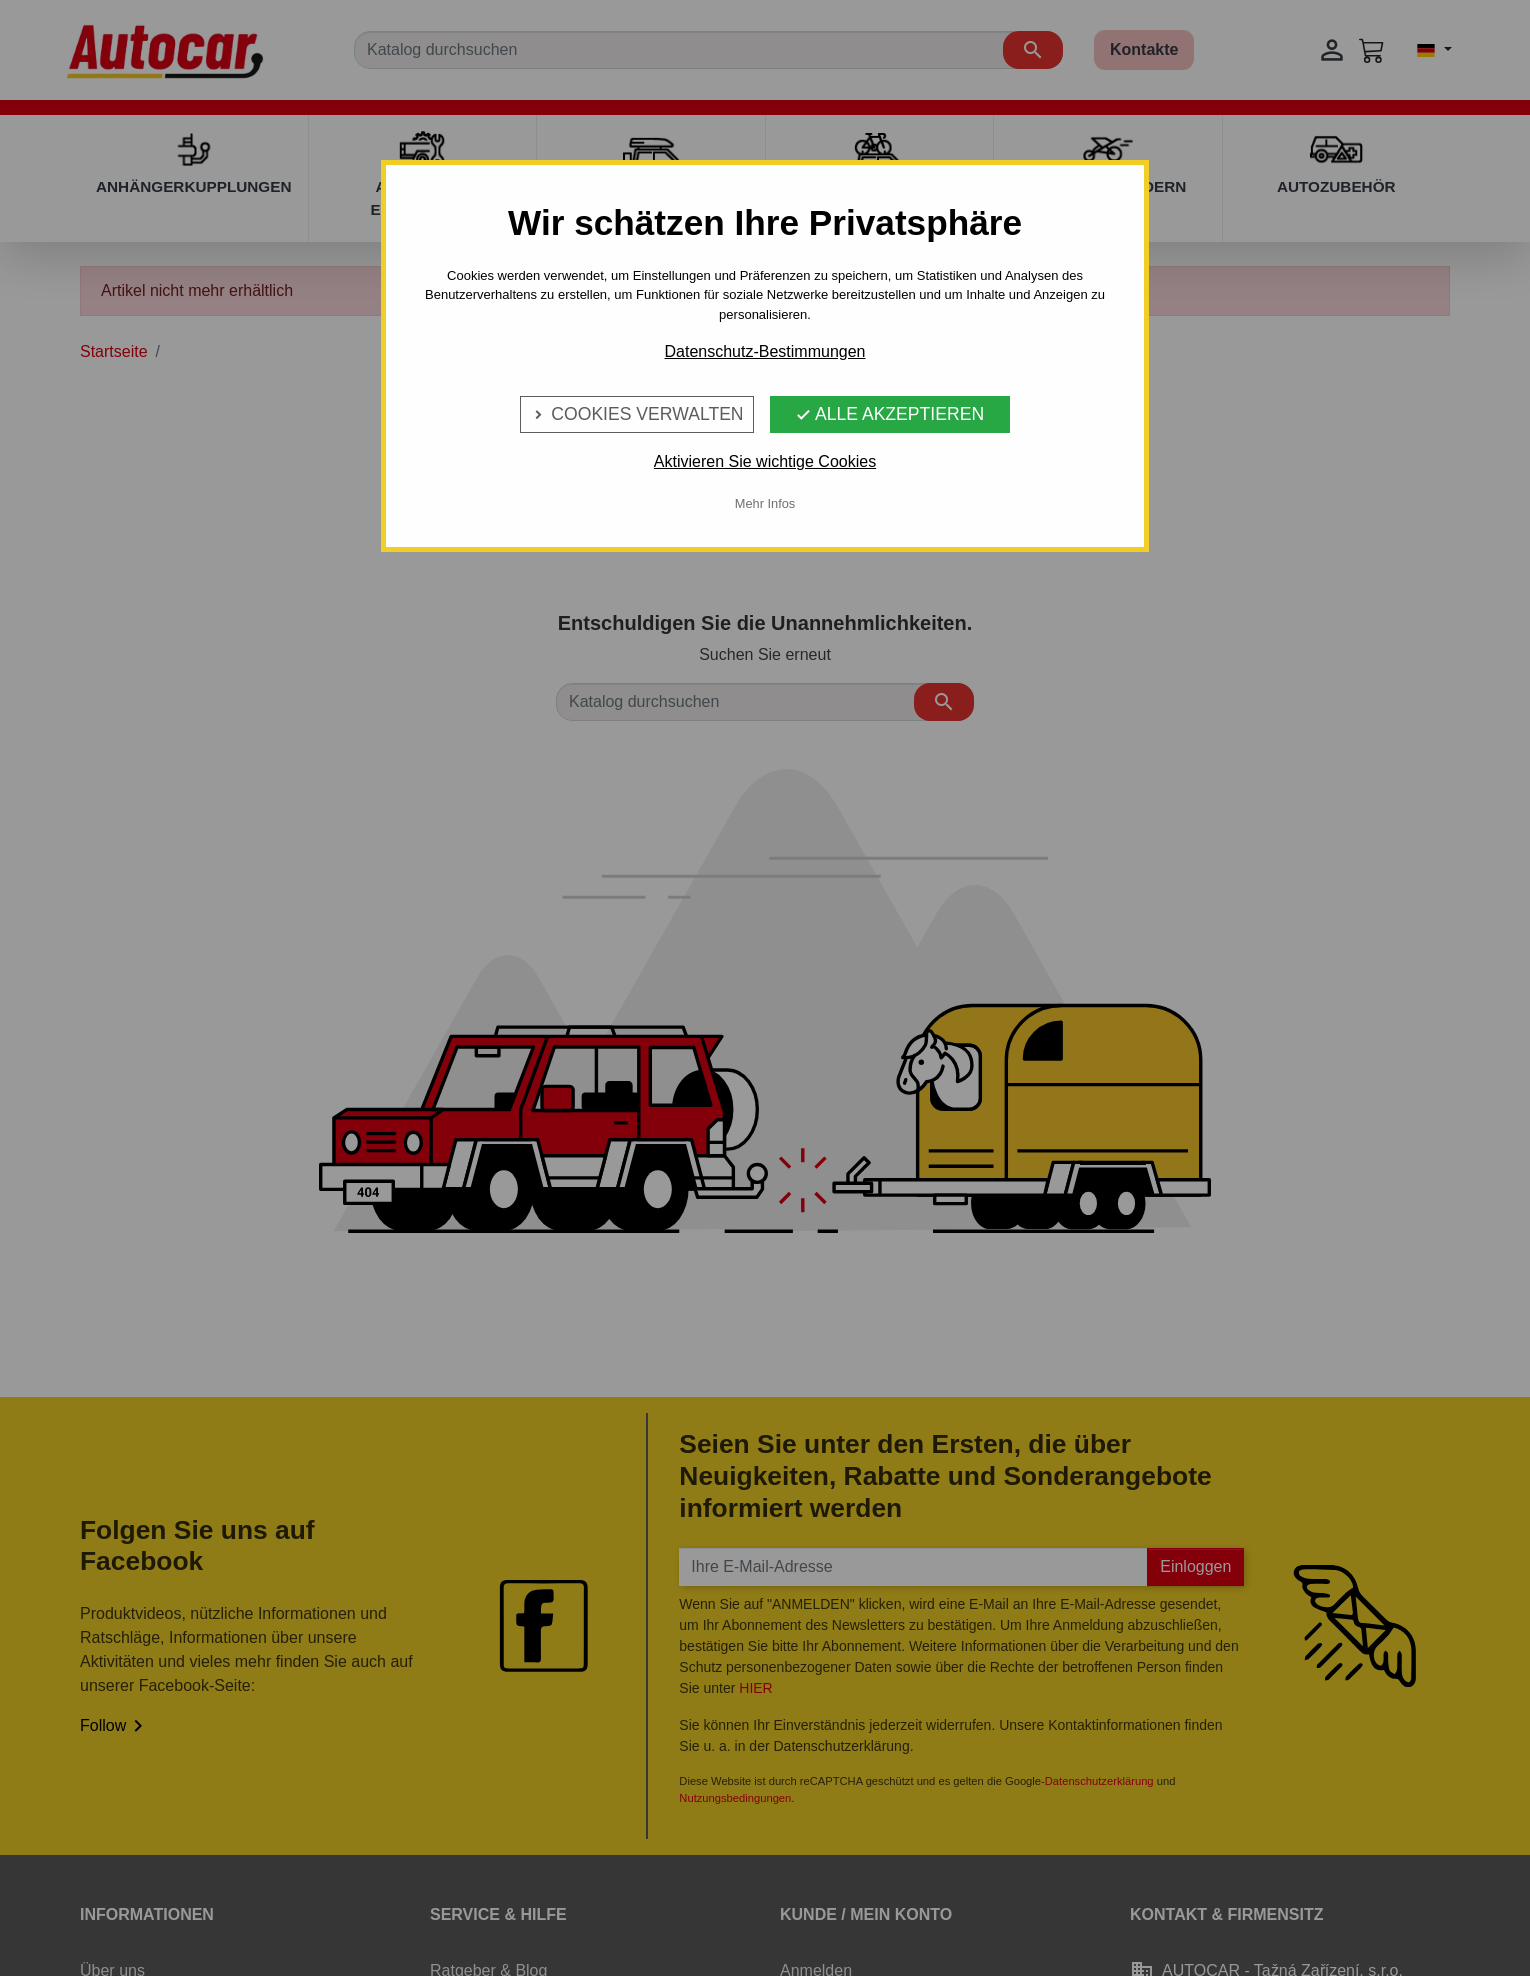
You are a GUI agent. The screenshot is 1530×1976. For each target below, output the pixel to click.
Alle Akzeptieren (889, 414)
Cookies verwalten (636, 414)
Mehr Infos (765, 503)
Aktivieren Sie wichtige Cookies (765, 461)
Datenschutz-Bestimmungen (765, 351)
